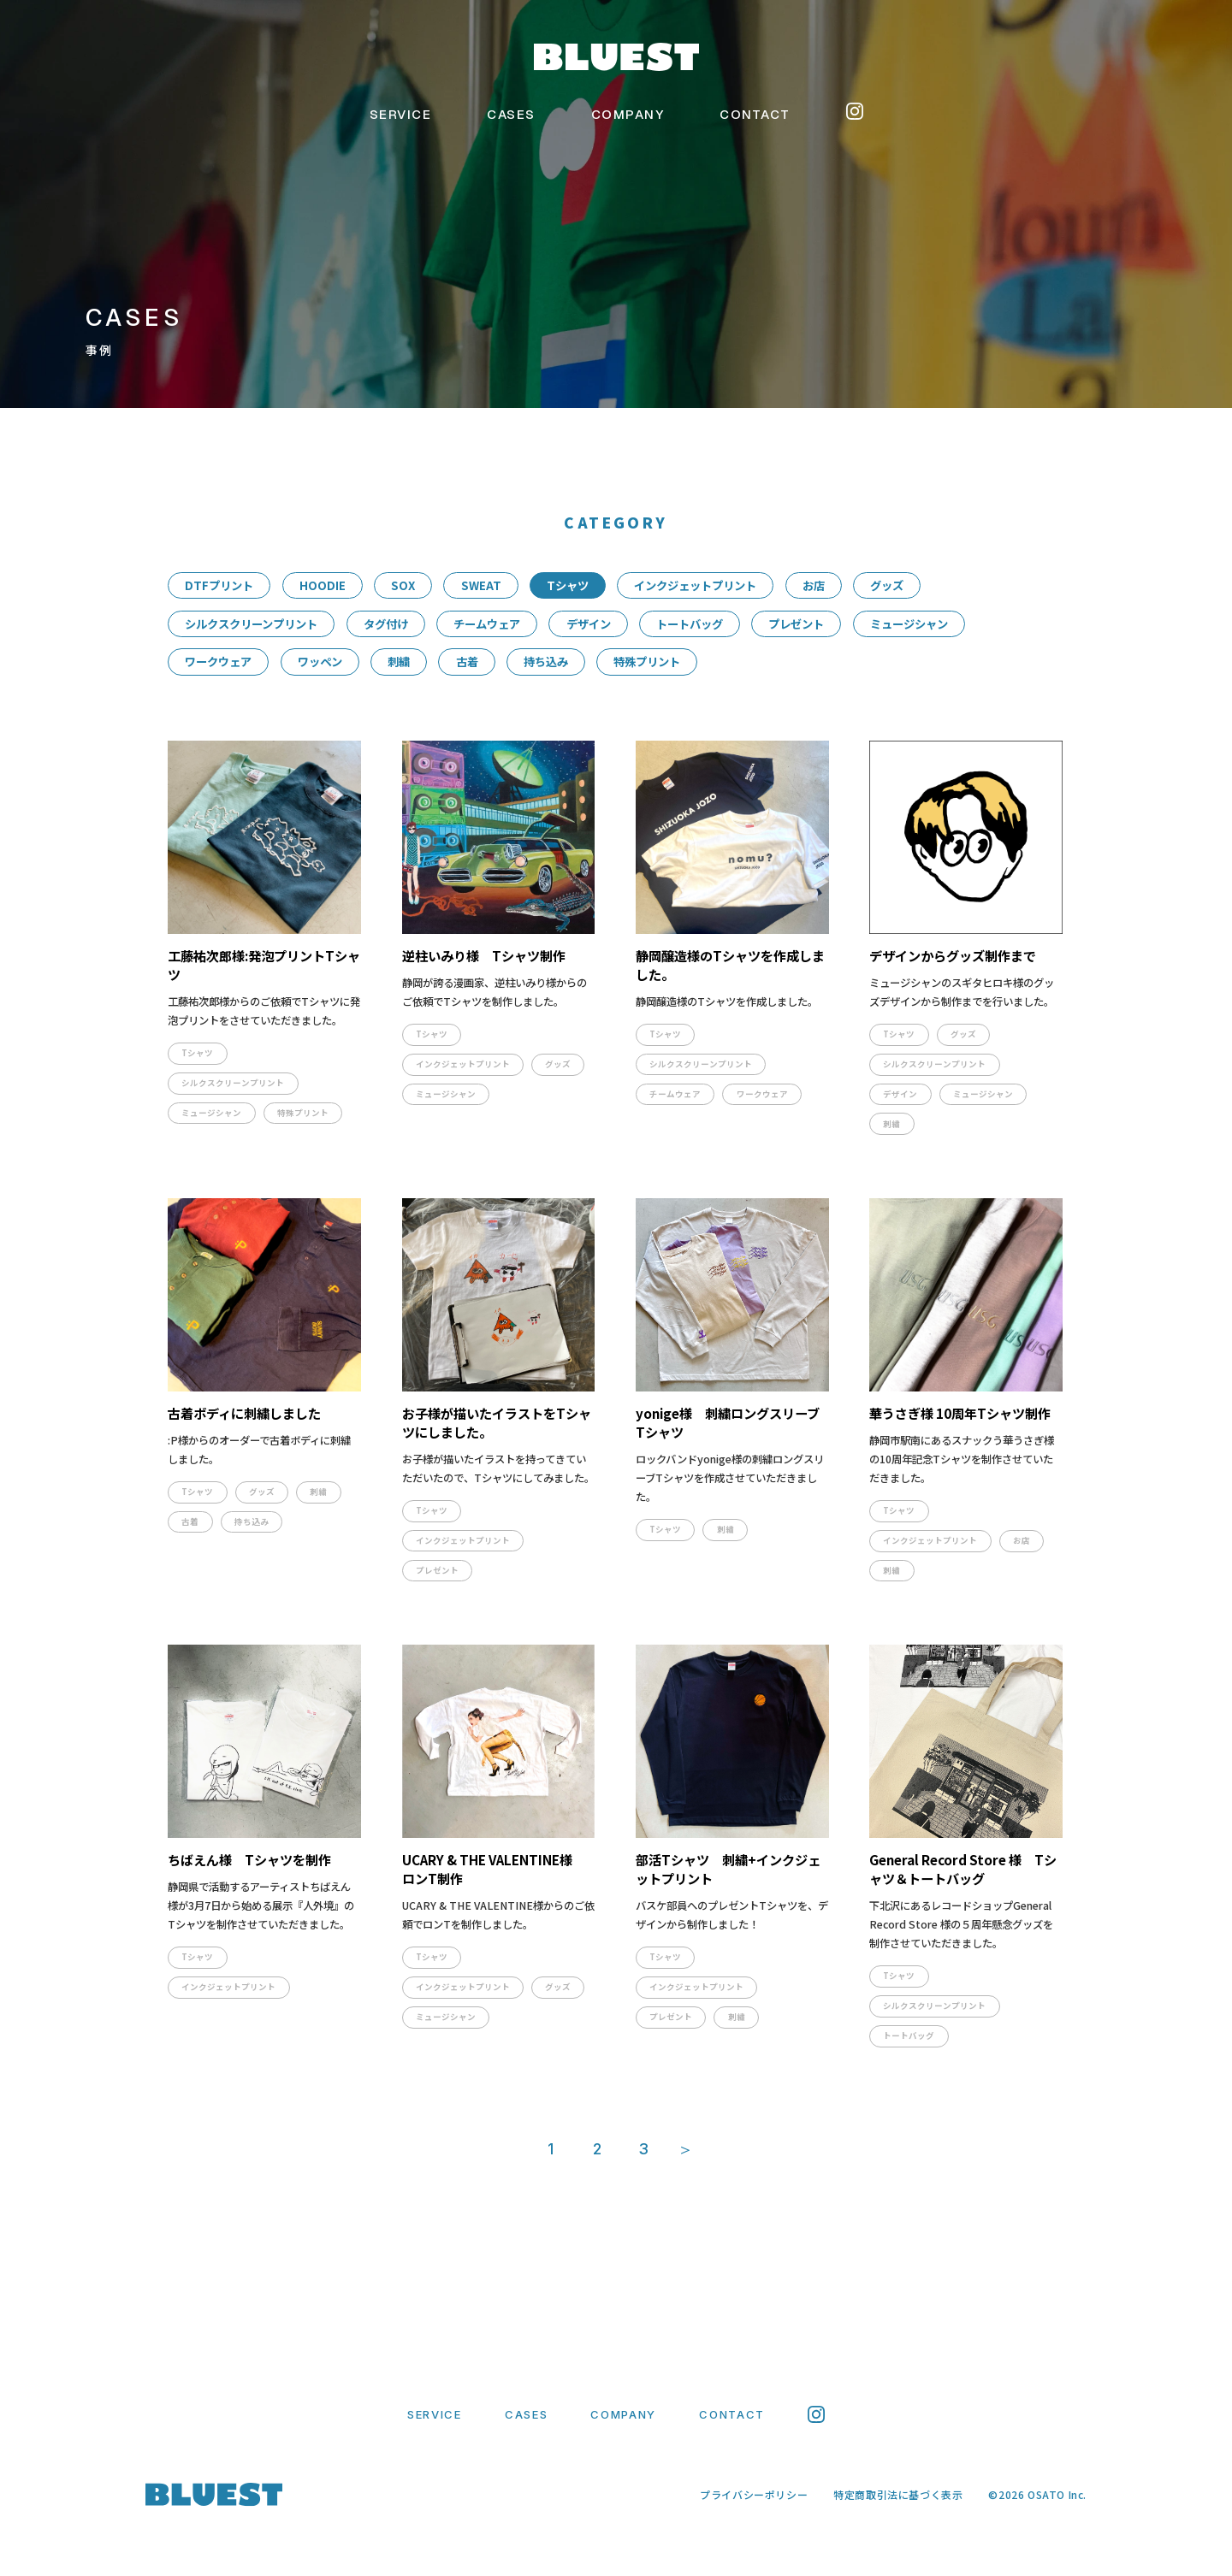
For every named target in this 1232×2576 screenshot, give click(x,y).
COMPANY (628, 114)
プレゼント (796, 624)
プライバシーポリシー (754, 2494)
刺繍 (399, 661)
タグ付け (386, 624)
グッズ (886, 585)
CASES (511, 114)
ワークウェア (218, 661)
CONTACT (755, 114)
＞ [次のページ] (685, 2149)
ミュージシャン (909, 624)
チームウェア (486, 624)
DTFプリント (219, 585)
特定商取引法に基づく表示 (897, 2494)
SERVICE (401, 114)
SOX (403, 585)
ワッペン (320, 661)
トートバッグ (689, 624)
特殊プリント (646, 661)
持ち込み (546, 661)
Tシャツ (568, 585)
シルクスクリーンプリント (251, 624)
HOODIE (322, 585)
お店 (814, 585)
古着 (467, 661)
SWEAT (481, 585)
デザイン (588, 624)
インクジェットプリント (695, 585)
